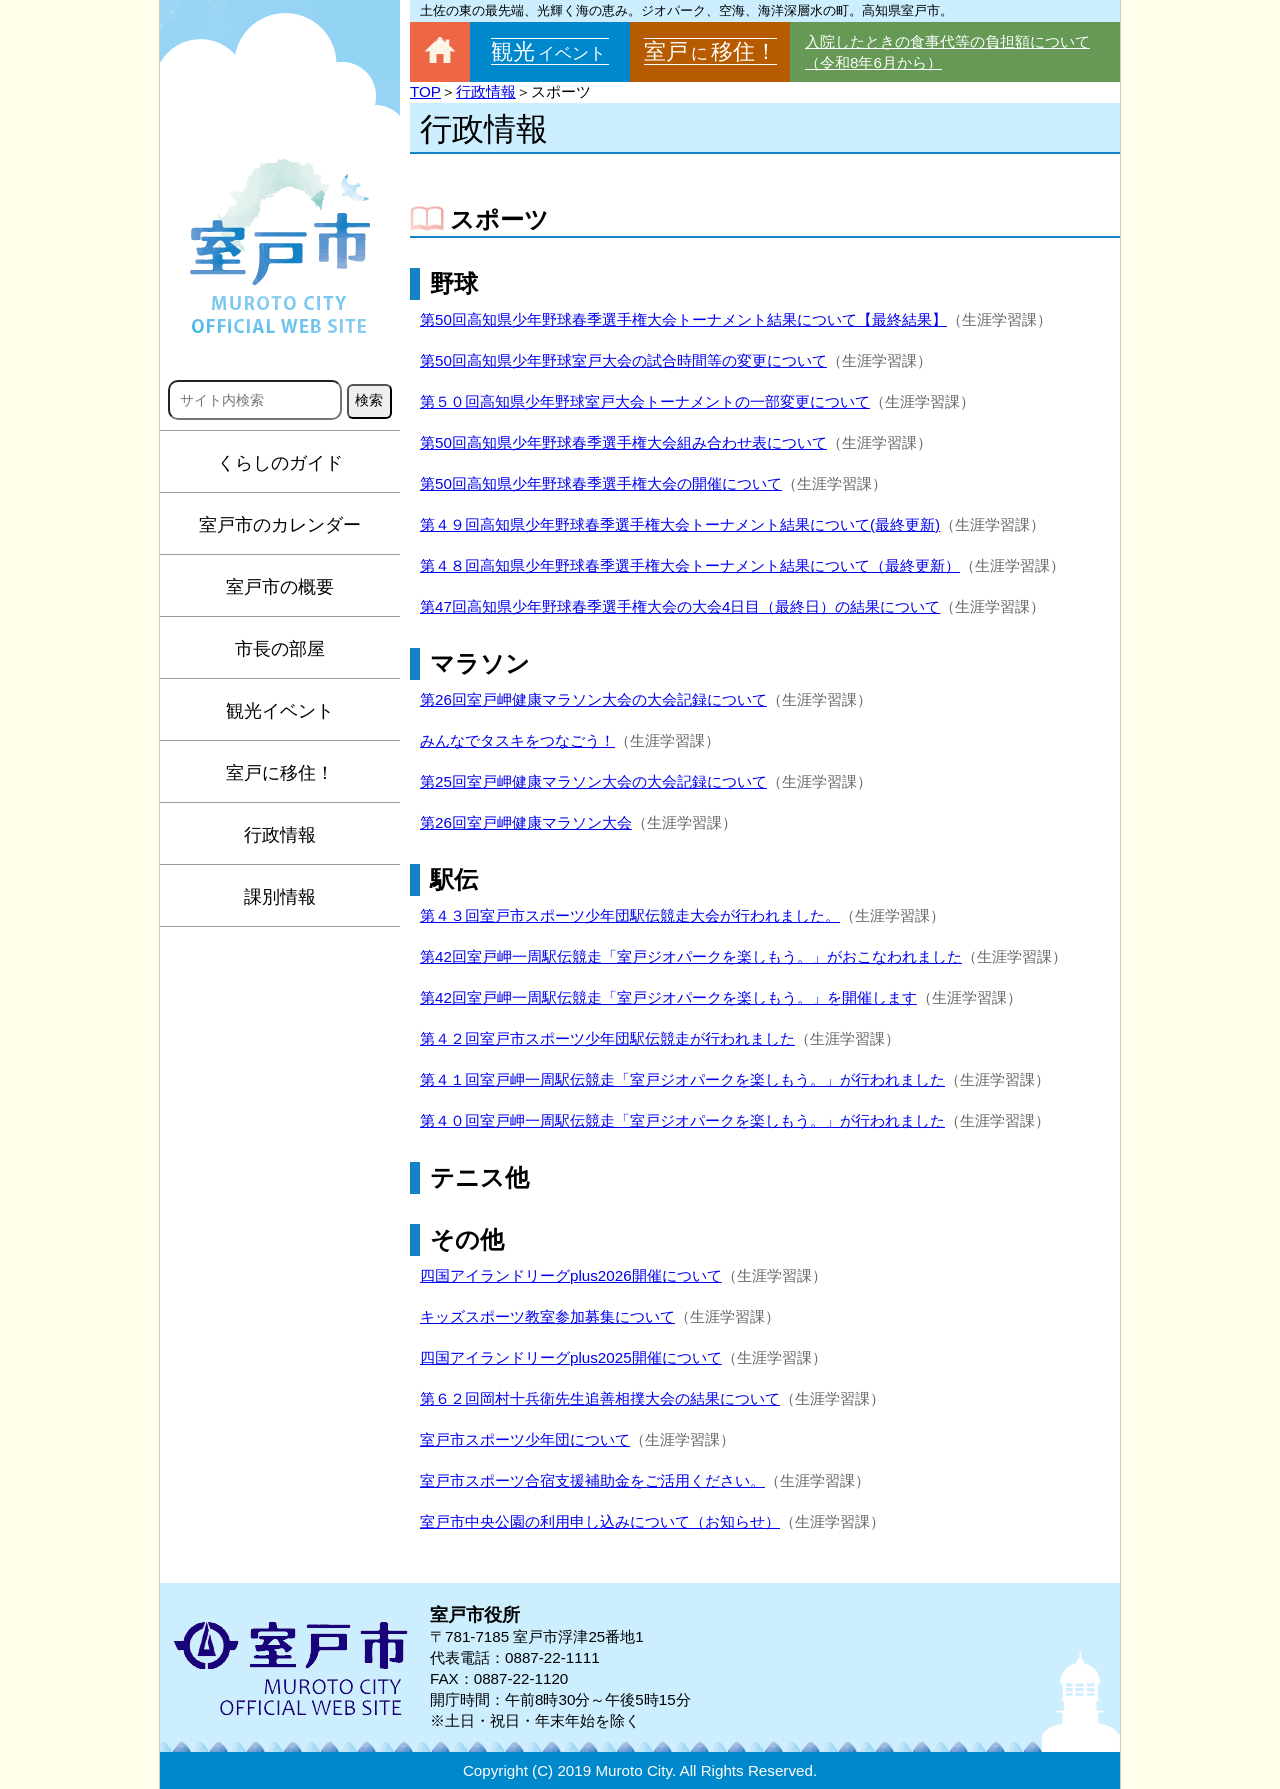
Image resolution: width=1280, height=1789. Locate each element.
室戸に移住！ (280, 773)
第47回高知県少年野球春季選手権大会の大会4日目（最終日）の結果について (680, 606)
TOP (425, 91)
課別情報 (280, 897)
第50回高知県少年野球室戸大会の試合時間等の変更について (623, 360)
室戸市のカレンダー (280, 525)
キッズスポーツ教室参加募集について (547, 1316)
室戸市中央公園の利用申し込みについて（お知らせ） (600, 1521)
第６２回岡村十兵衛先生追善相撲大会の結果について (600, 1398)
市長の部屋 (280, 649)
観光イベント (280, 711)
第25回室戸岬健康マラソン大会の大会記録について (593, 781)
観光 (550, 51)
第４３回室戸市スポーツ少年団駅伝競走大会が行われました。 (630, 915)
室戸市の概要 (280, 587)
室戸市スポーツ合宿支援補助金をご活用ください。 (592, 1480)
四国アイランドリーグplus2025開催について (571, 1357)
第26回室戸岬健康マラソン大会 (526, 822)
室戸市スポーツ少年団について (525, 1439)
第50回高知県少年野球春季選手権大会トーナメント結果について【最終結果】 (683, 319)
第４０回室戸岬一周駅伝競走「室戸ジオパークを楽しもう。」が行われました (682, 1120)
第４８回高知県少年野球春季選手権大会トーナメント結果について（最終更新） (690, 565)
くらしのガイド (280, 463)
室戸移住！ (710, 51)
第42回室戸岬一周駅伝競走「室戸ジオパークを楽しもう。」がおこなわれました (691, 956)
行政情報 (280, 835)
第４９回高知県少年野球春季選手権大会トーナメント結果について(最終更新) (680, 524)
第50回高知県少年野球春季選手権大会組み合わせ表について (623, 442)
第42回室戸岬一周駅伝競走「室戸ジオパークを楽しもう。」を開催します (668, 997)
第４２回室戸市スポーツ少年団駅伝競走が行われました (607, 1038)
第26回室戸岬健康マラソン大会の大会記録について (593, 699)
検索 (369, 400)
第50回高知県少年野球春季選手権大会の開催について (601, 483)
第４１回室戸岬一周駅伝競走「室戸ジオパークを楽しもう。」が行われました (682, 1079)
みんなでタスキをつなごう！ (517, 740)
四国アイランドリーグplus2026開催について (571, 1275)
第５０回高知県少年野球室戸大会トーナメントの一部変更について (645, 401)
